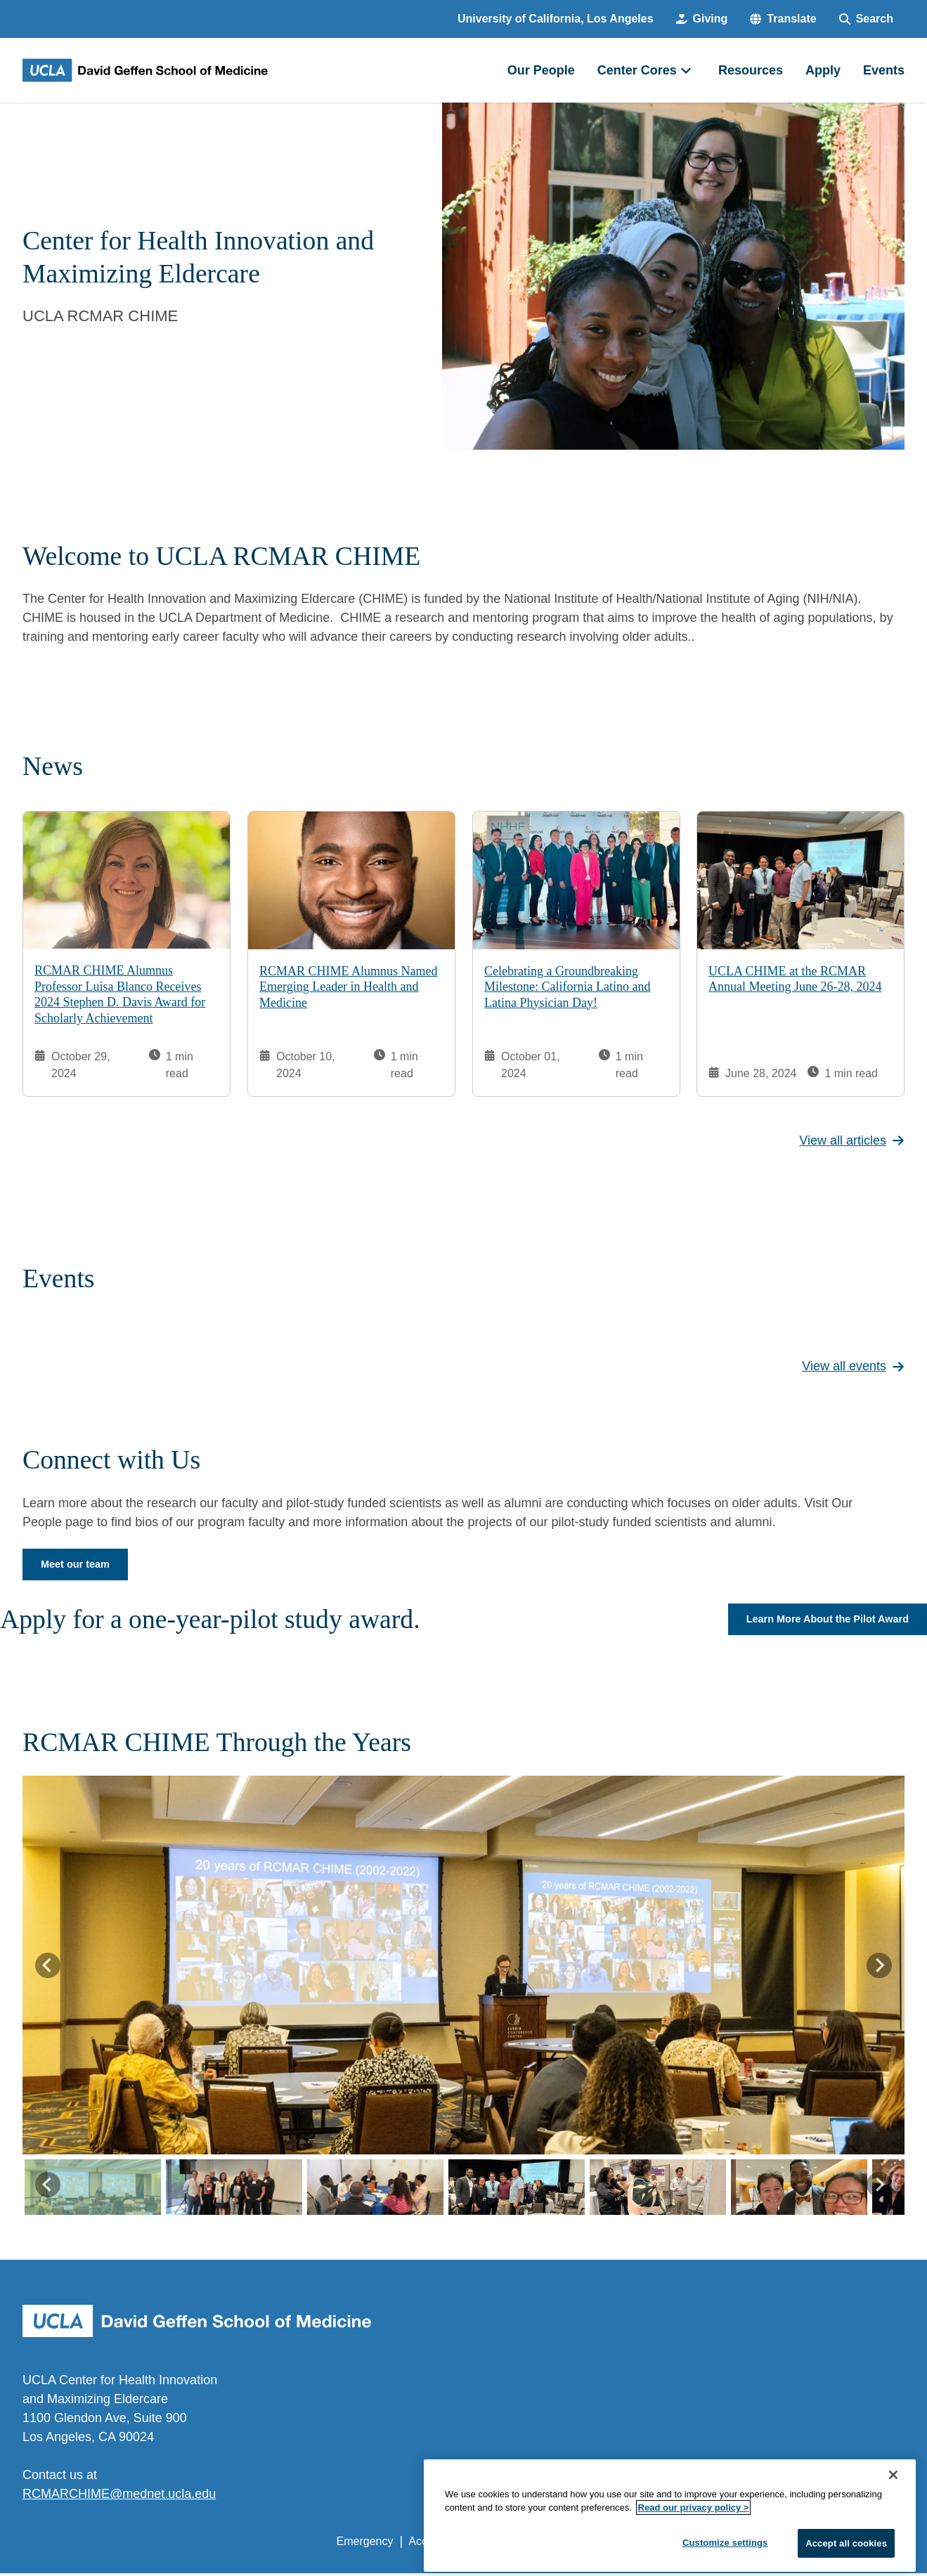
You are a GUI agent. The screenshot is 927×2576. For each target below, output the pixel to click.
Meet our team (79, 1565)
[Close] (893, 2506)
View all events (853, 1366)
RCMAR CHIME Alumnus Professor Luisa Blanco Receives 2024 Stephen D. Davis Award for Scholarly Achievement (119, 994)
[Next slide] (879, 1967)
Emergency (365, 2544)
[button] (783, 19)
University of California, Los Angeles (556, 19)
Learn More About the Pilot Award (819, 1621)
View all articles (852, 1140)
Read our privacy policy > (693, 2540)
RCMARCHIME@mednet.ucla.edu (119, 2497)
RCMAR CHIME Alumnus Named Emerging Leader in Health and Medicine (348, 987)
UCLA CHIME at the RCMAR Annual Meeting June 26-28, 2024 (794, 979)
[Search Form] (866, 19)
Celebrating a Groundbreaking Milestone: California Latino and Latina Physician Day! (567, 986)
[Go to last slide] (47, 1967)
